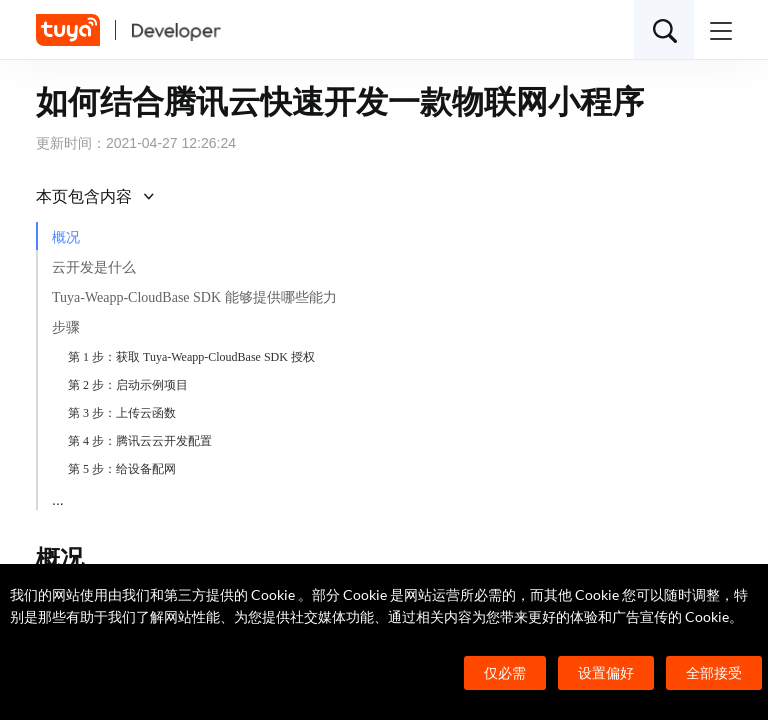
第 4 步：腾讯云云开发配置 (140, 441)
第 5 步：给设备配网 (122, 469)
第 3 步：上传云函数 (122, 413)
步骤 (66, 327)
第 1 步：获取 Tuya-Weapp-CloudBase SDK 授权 (191, 357)
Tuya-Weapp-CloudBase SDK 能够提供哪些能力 (194, 297)
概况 (66, 237)
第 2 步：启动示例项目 (128, 385)
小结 (66, 497)
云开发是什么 (94, 267)
